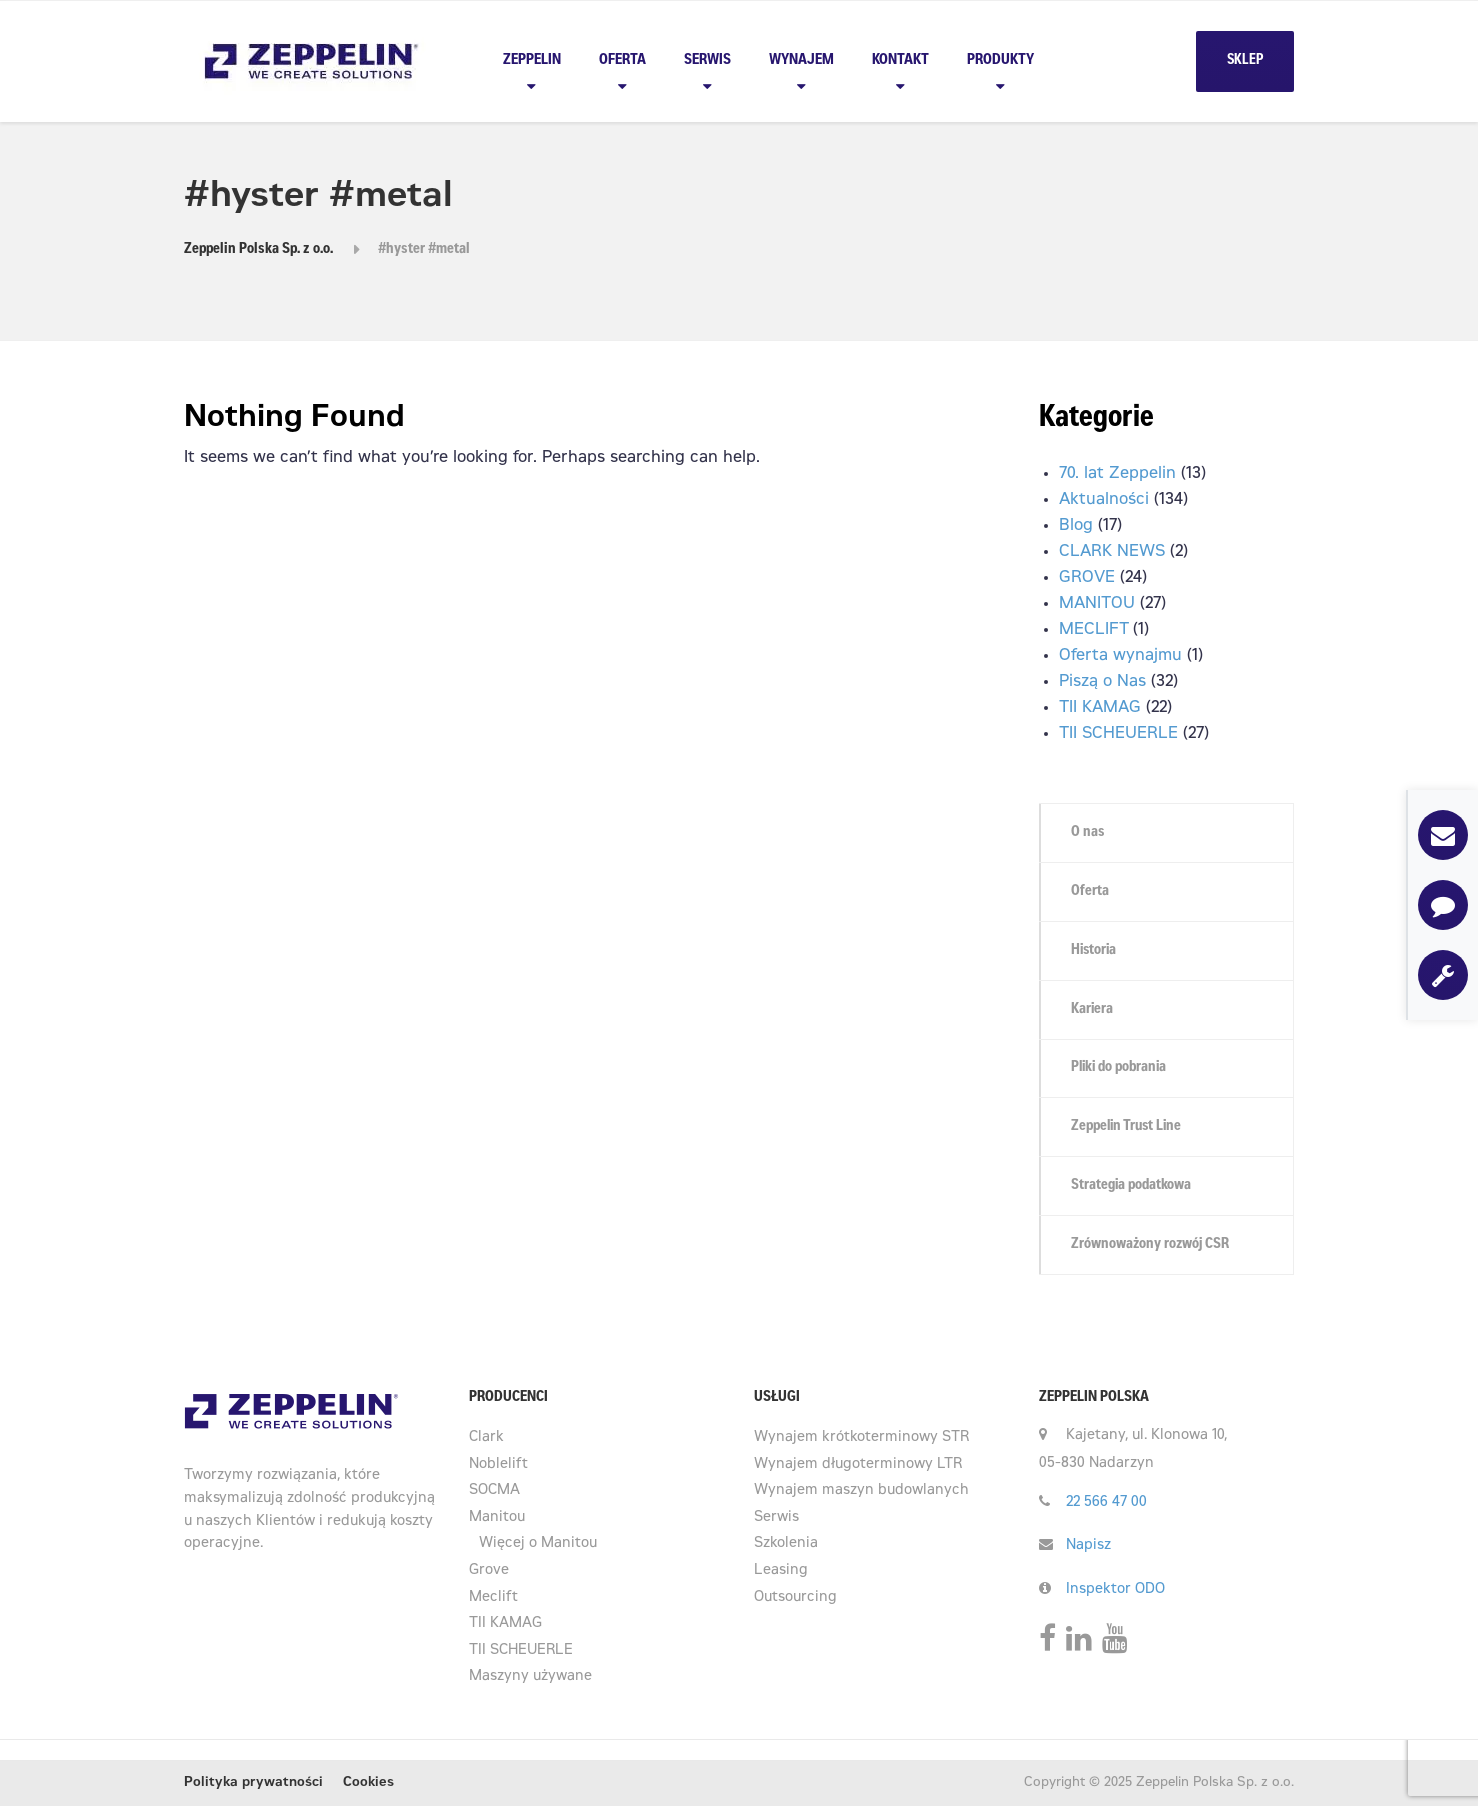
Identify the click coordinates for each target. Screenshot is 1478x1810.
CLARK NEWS (1112, 552)
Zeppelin (532, 60)
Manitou (497, 1522)
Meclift (493, 1602)
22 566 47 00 (1106, 1507)
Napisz (1088, 1550)
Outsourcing (795, 1602)
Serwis (707, 60)
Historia (1096, 951)
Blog (1076, 526)
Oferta (622, 60)
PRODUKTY (1000, 60)
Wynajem (801, 60)
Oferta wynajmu (1120, 656)
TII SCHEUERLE (1118, 734)
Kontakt (900, 60)
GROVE (1087, 578)
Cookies (368, 1787)
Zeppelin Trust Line (1129, 1129)
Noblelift (498, 1469)
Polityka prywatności (253, 1787)
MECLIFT (1093, 630)
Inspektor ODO (1115, 1594)
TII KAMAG (1100, 708)
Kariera (1093, 1010)
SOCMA (494, 1495)
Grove (489, 1575)
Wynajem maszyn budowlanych (861, 1495)
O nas (1089, 832)
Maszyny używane (530, 1681)
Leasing (781, 1575)
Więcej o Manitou (538, 1549)
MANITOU (1097, 604)
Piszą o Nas (1102, 682)
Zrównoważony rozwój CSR (1152, 1248)
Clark (486, 1442)
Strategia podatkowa (1132, 1188)
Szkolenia (786, 1549)
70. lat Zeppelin (1117, 474)
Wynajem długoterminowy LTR (858, 1469)
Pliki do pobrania (1121, 1070)
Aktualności (1104, 500)
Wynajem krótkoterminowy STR (861, 1442)
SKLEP (1245, 61)
